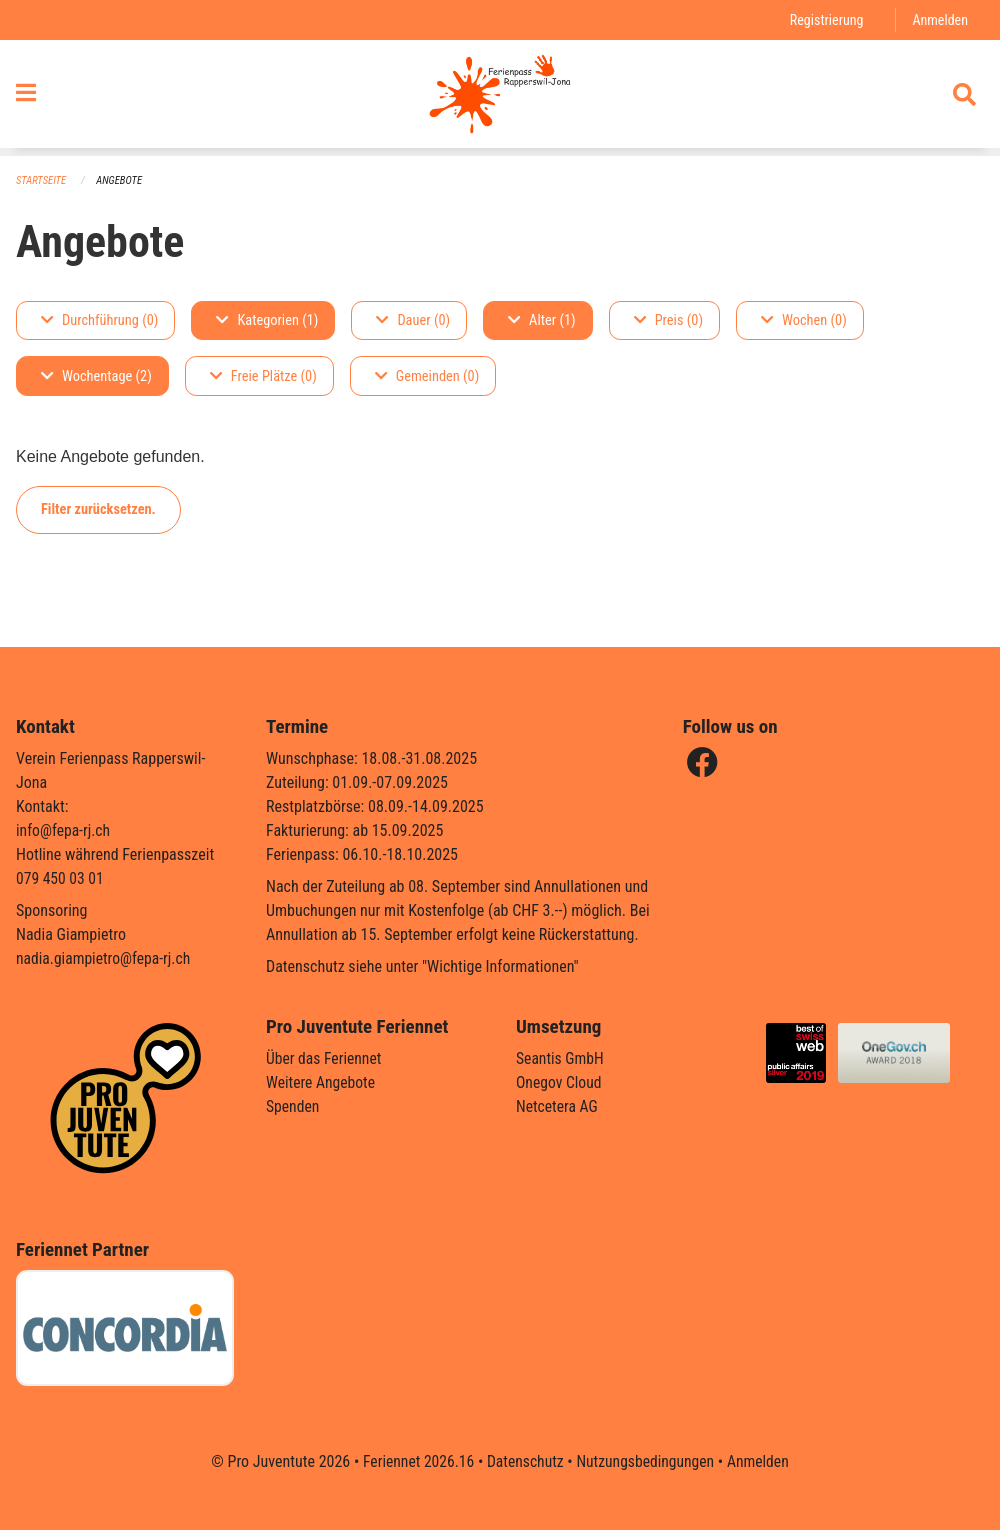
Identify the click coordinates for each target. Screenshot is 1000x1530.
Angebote (121, 180)
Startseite (42, 180)
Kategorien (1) (267, 320)
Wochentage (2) (96, 376)
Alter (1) (542, 320)
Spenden (293, 1106)
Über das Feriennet (325, 1058)
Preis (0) (668, 320)
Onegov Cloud (560, 1082)
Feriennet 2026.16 (415, 1461)
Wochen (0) (804, 320)
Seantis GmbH (561, 1058)
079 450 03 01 (61, 878)
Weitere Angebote (322, 1082)
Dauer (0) (413, 320)
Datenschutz (524, 1461)
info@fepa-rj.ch (64, 830)
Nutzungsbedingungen (646, 1461)
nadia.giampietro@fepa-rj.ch (105, 958)
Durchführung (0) (99, 320)
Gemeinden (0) (427, 376)
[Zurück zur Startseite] (499, 98)
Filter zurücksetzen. (98, 509)
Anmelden (939, 19)
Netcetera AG (558, 1106)
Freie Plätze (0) (263, 376)
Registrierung (824, 19)
